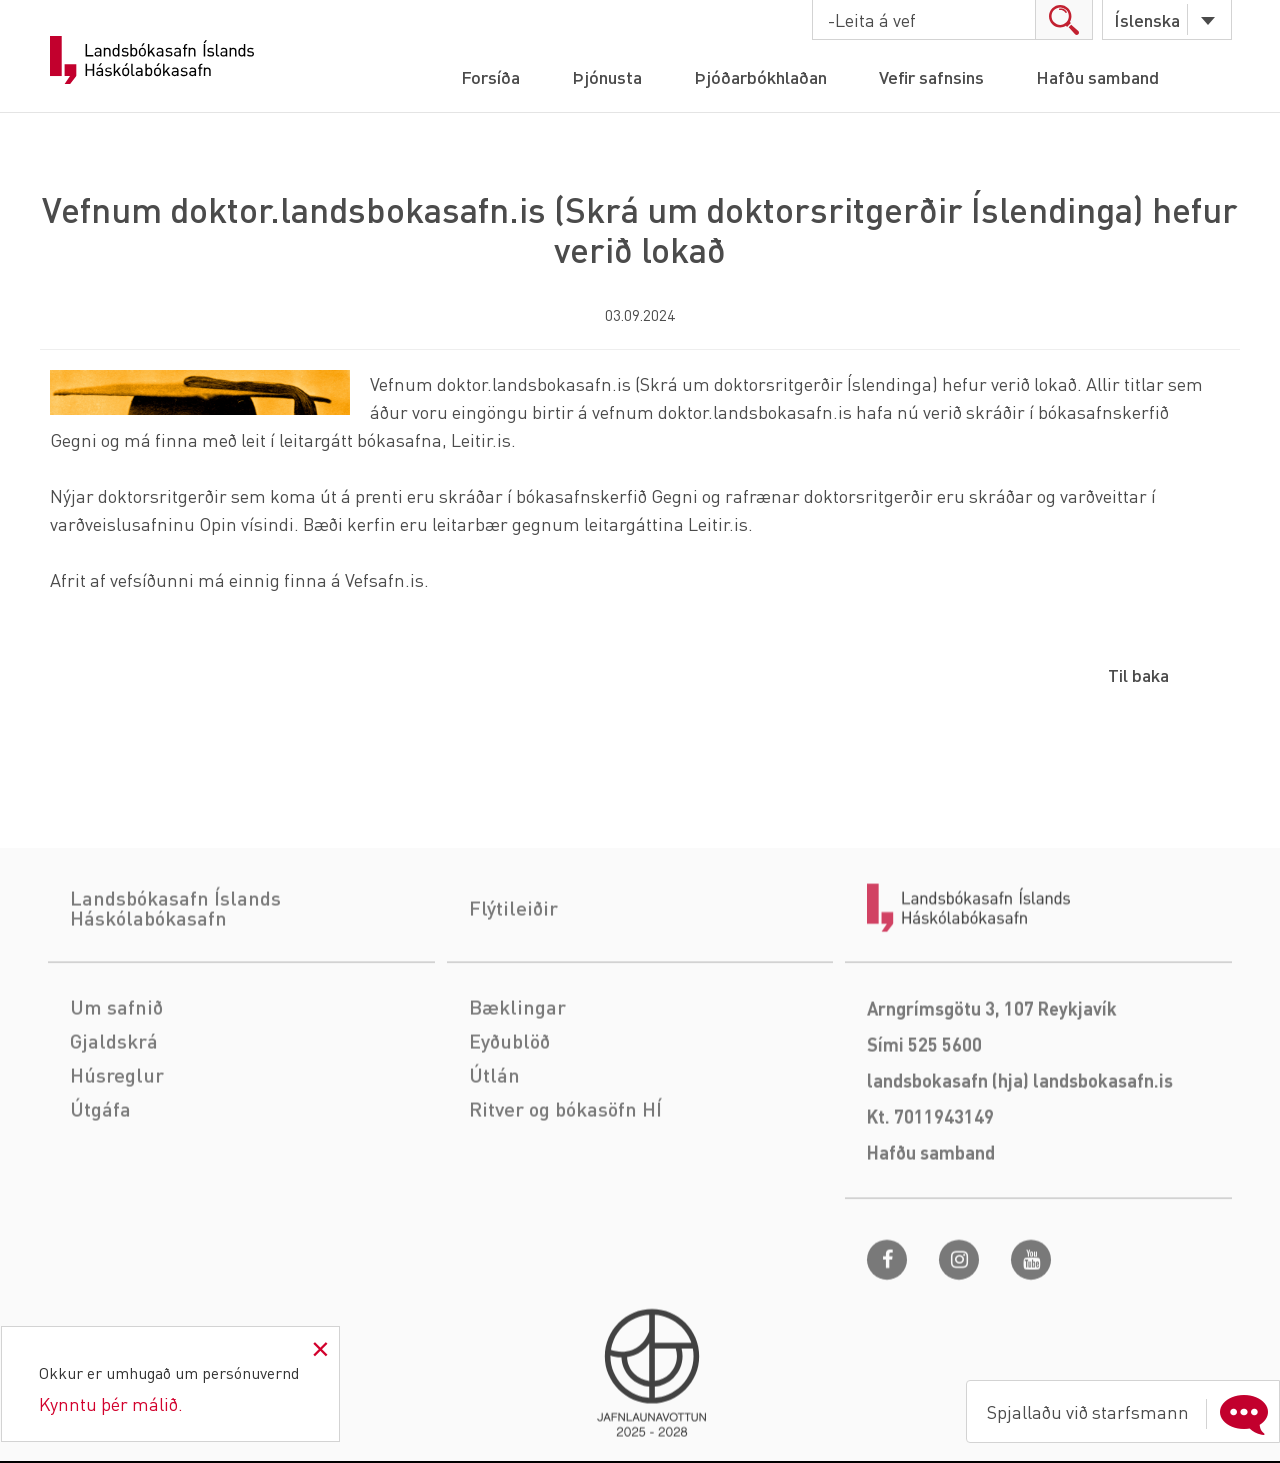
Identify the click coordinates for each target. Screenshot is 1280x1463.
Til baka (1138, 674)
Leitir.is (481, 439)
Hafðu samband (1097, 76)
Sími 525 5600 (924, 1117)
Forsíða (490, 76)
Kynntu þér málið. (111, 1403)
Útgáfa (100, 1182)
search (1063, 19)
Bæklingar (517, 1080)
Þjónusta (607, 76)
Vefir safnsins (931, 76)
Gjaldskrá (114, 1114)
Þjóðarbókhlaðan (760, 76)
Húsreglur (117, 1148)
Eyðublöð (509, 1114)
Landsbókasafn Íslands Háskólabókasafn (152, 60)
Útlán (494, 1148)
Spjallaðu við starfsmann (1132, 1412)
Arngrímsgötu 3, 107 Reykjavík (992, 1081)
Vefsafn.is (384, 579)
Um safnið (116, 1080)
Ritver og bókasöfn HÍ (565, 1182)
